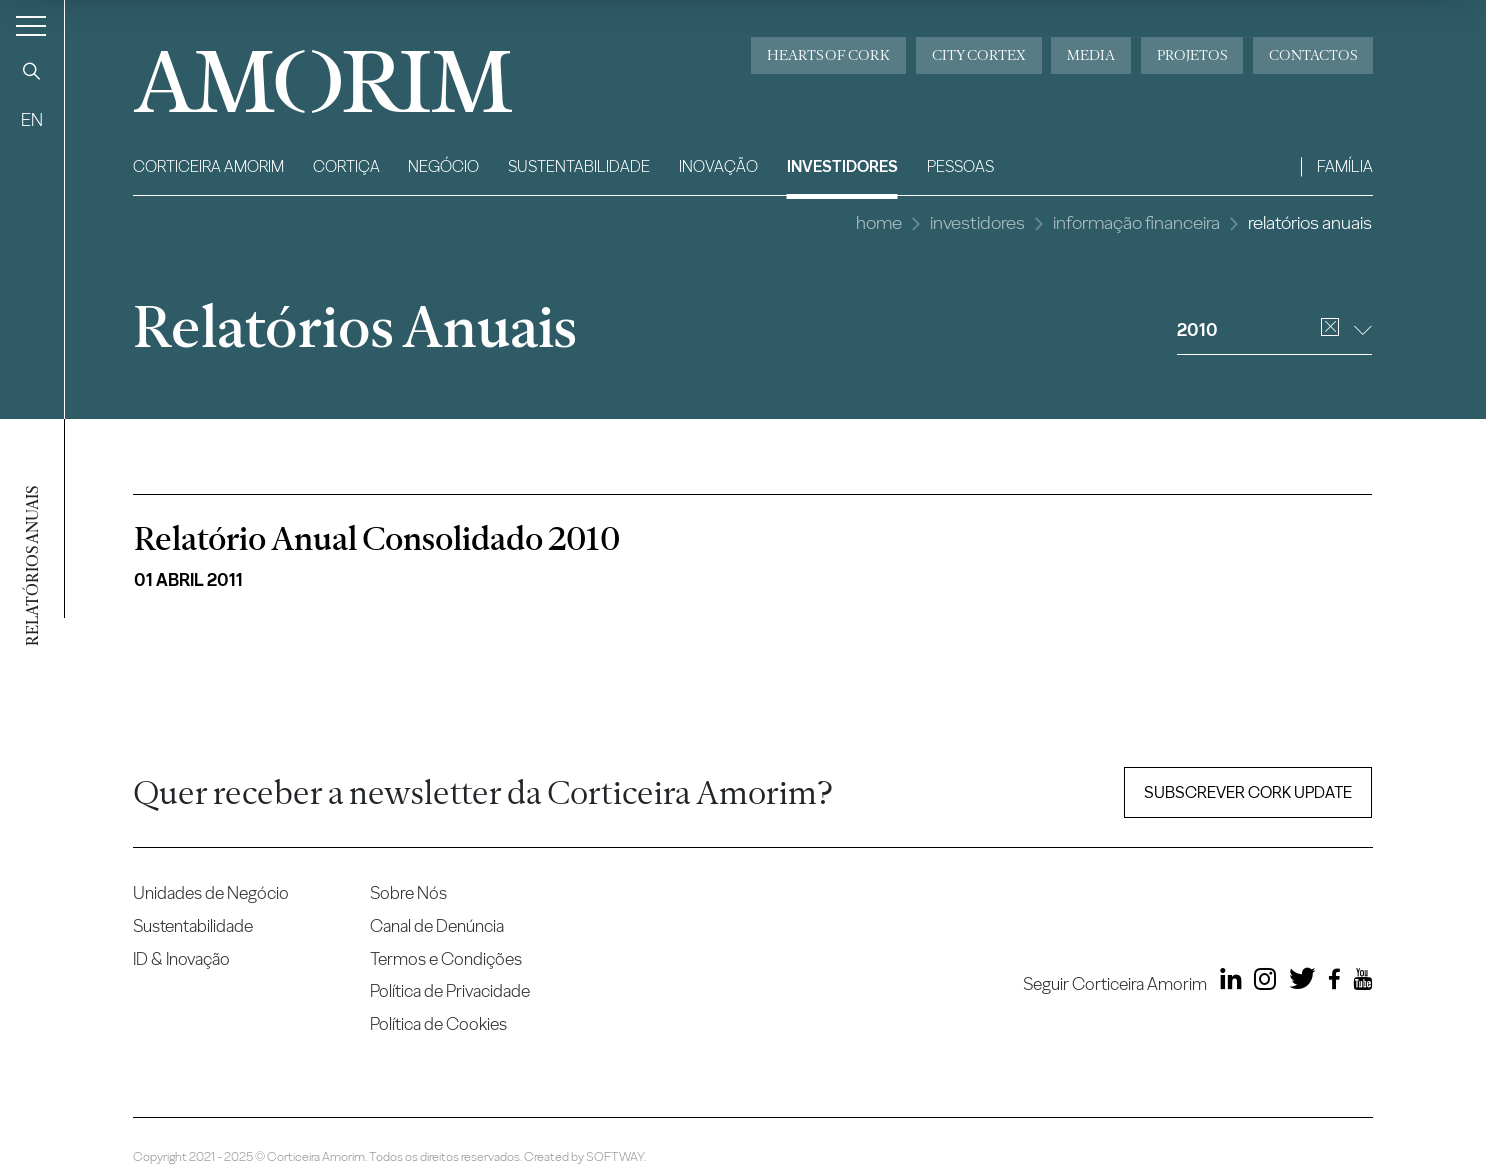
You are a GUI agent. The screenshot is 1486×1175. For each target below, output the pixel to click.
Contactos (1313, 55)
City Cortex (979, 55)
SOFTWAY (615, 1156)
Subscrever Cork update (1248, 792)
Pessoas (960, 166)
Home (879, 222)
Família (1345, 166)
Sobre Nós (408, 892)
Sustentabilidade (579, 166)
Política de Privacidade (450, 990)
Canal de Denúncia (437, 925)
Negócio (443, 166)
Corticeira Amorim (208, 166)
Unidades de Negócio (211, 892)
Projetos (1192, 55)
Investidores (842, 166)
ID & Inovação (181, 958)
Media (1091, 55)
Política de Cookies (438, 1023)
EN (32, 119)
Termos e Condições (446, 958)
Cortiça (346, 166)
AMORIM (293, 74)
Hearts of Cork (828, 55)
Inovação (718, 166)
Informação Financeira (1136, 222)
